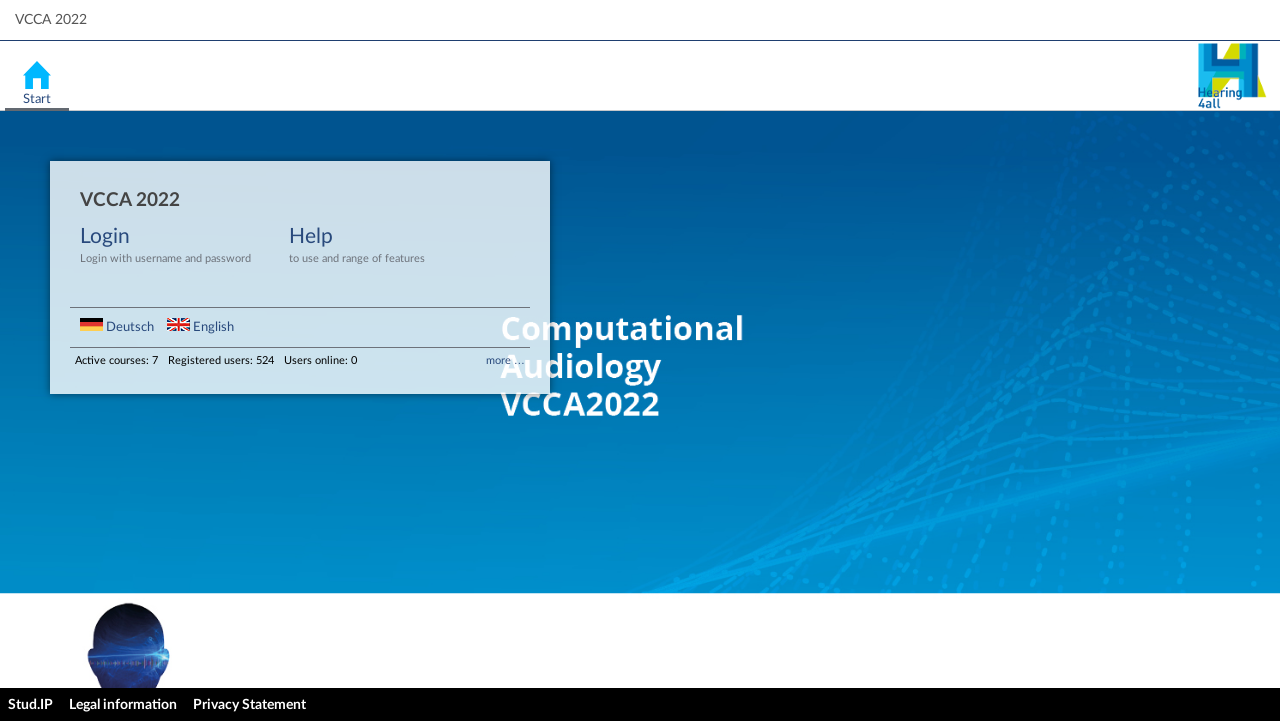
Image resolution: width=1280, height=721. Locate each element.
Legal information (123, 705)
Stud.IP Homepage (1230, 75)
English (200, 327)
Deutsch (118, 327)
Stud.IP (30, 705)
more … (505, 360)
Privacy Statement (249, 705)
